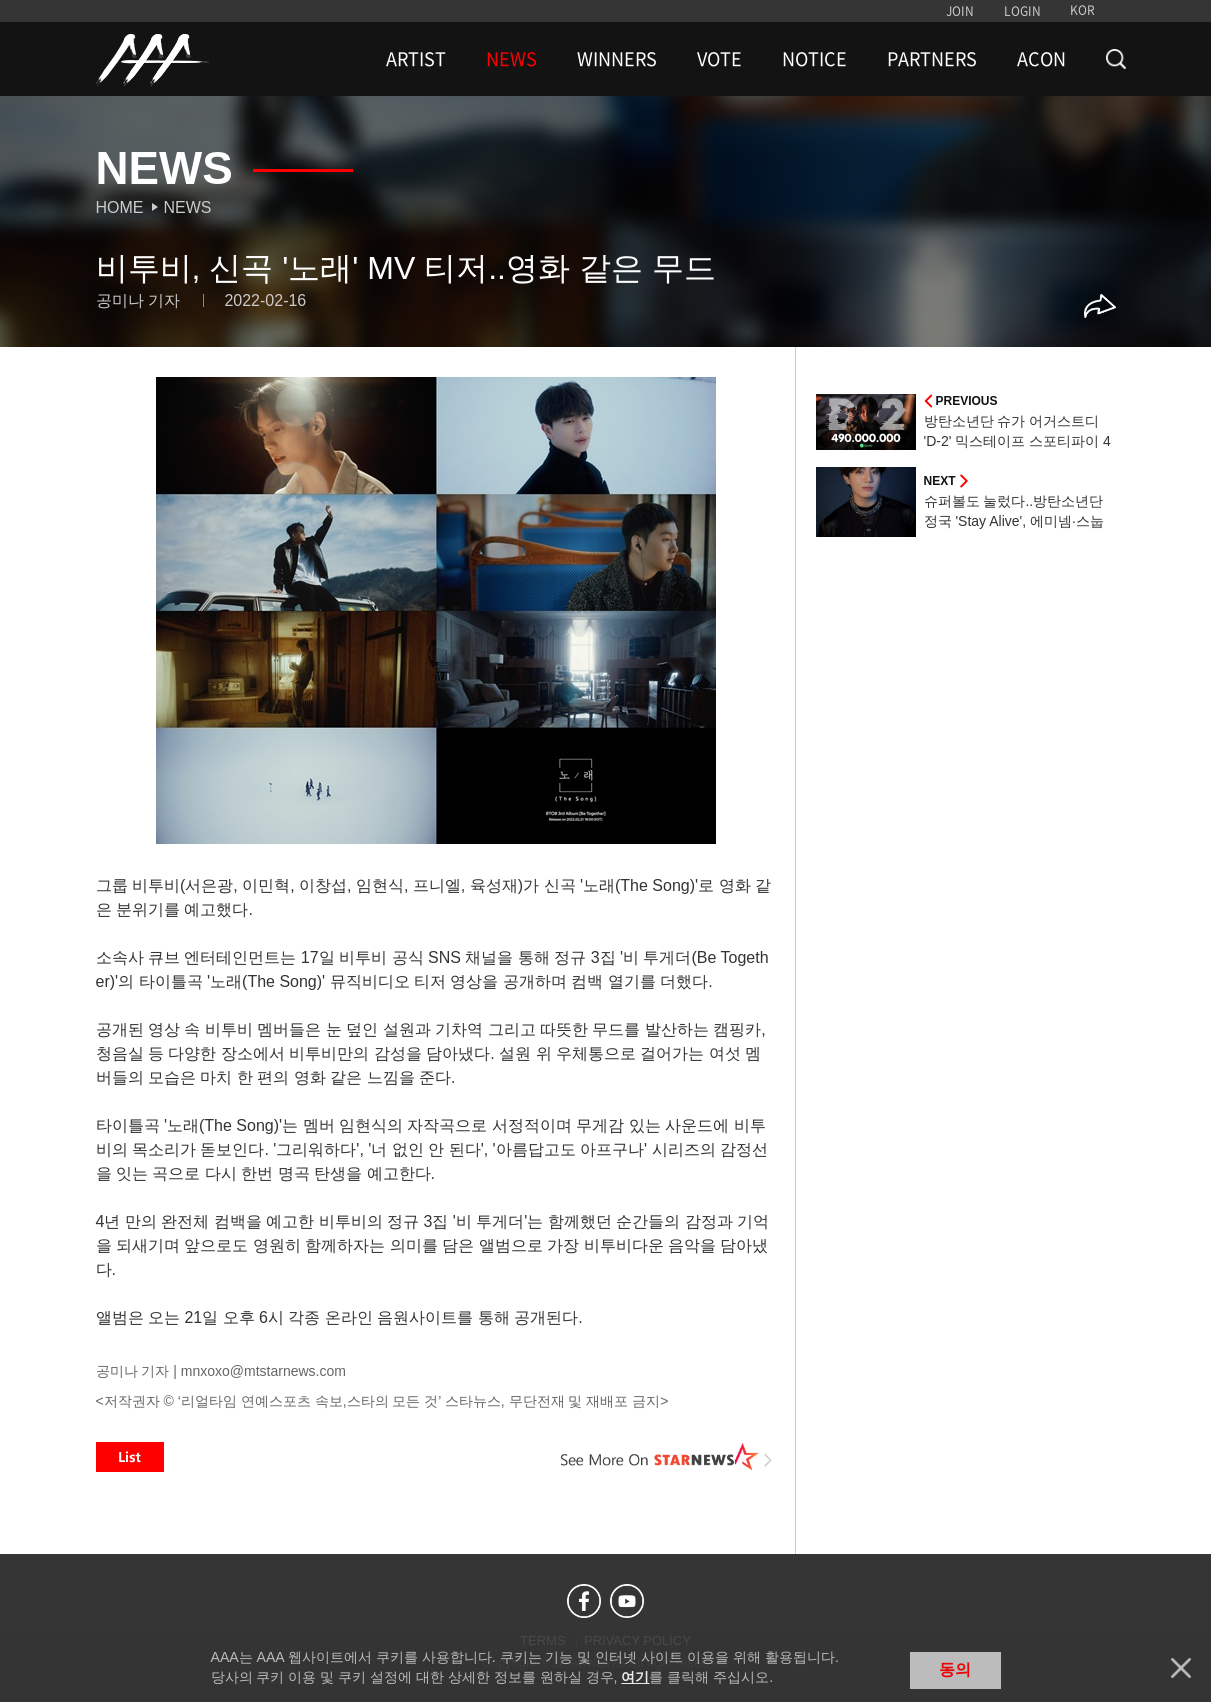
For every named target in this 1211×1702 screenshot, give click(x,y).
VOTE (719, 59)
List (130, 1457)
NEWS (511, 59)
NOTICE (814, 59)
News (188, 207)
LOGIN (1022, 11)
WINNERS (617, 59)
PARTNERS (932, 59)
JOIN (960, 11)
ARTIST (416, 59)
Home (120, 207)
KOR (1082, 10)
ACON (1041, 59)
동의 (955, 1669)
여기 (635, 1677)
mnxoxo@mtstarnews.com (263, 1371)
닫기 (1181, 1668)
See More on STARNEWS (667, 1457)
